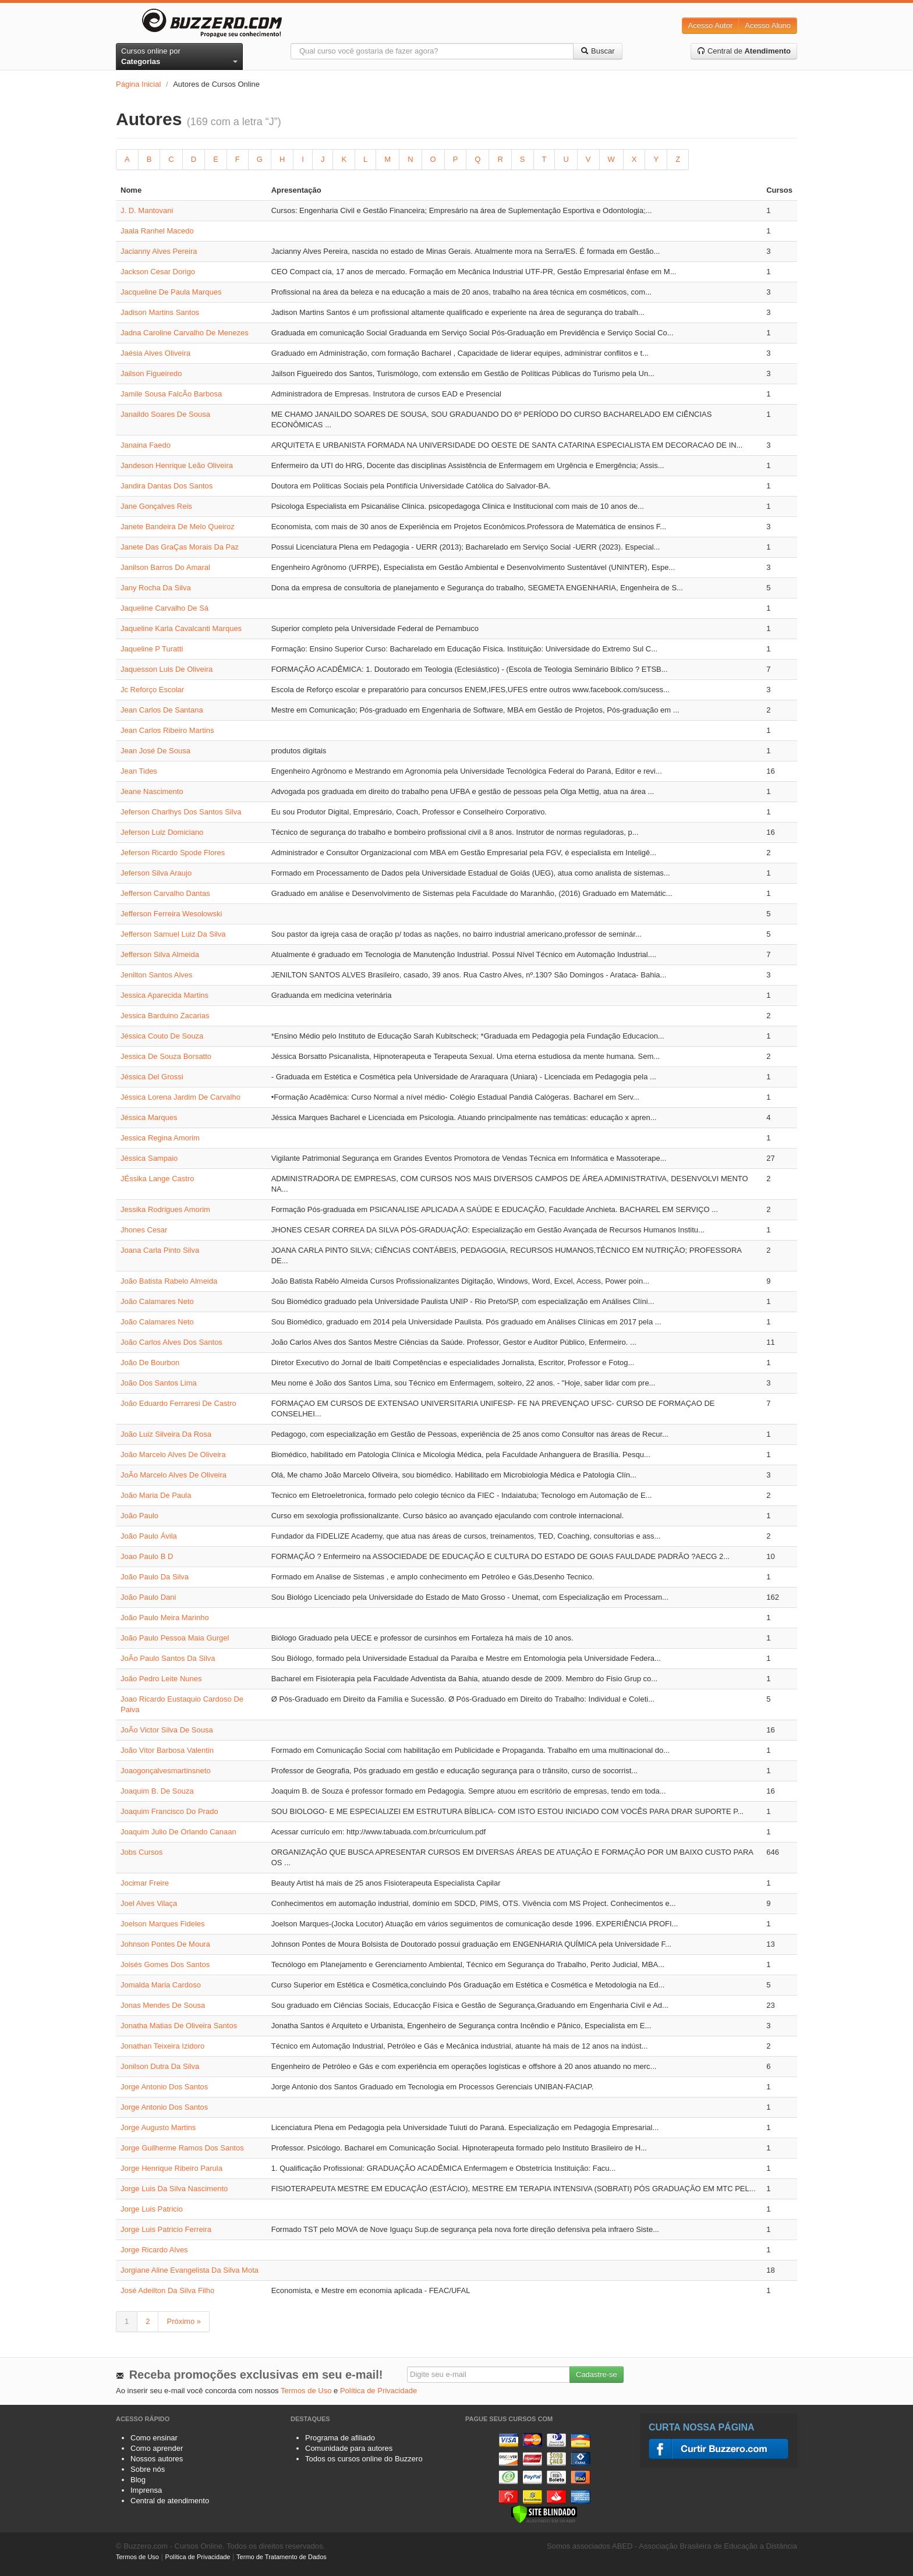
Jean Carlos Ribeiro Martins (167, 730)
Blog (138, 2479)
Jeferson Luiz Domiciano (162, 832)
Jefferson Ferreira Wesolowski (171, 913)
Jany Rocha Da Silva (156, 587)
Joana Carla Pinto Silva (160, 1250)
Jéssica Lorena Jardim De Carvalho (180, 1097)
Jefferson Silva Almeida (160, 954)
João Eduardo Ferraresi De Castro (178, 1403)
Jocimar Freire (145, 1883)
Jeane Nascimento (152, 791)
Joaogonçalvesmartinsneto (166, 1770)
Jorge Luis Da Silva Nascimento (174, 2188)
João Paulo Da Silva (155, 1576)
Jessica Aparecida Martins (164, 995)
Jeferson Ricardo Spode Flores (173, 852)
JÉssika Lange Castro (157, 1178)
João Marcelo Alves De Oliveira (173, 1454)
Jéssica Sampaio (149, 1158)
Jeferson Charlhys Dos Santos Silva (181, 811)
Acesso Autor (710, 25)
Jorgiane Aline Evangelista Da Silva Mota (190, 2270)
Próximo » (184, 2321)
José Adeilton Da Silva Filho (167, 2290)
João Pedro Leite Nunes (161, 1678)
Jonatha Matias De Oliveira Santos (179, 2025)
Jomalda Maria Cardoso (161, 1984)
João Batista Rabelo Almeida (169, 1281)
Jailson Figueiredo (151, 373)
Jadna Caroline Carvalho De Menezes (185, 332)
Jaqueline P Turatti (152, 648)
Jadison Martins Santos (160, 312)
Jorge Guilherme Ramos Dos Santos (182, 2147)
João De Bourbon (150, 1362)
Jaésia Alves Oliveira (155, 353)
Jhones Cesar (144, 1229)
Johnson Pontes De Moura (165, 1944)
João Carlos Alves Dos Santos (171, 1342)
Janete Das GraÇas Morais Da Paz (180, 547)
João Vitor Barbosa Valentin (167, 1750)
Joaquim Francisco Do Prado (169, 1811)
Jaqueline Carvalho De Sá (164, 608)
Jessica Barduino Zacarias (165, 1015)
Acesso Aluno (768, 25)
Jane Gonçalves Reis (156, 506)
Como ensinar (154, 2437)
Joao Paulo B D (147, 1556)
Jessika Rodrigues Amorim (165, 1209)
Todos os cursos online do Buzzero (364, 2458)
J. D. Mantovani (147, 210)
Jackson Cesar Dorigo (158, 271)
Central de (744, 51)
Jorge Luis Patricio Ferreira (166, 2229)
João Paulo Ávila (149, 1536)
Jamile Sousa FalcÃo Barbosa (171, 393)
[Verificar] (544, 2513)
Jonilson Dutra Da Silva (160, 2066)
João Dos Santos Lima (159, 1383)
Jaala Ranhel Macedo (157, 230)
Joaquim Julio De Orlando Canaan (178, 1831)
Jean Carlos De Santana (162, 710)
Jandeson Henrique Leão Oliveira (177, 465)
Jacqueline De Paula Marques (171, 292)
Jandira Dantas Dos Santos (167, 485)
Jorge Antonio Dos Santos (164, 2086)
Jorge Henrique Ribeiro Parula (171, 2168)
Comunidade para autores (348, 2448)
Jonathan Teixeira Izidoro (162, 2046)
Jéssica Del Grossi (152, 1076)
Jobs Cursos (141, 1852)
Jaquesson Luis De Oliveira (167, 669)
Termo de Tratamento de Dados (281, 2556)
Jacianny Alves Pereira (159, 251)
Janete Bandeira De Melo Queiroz (178, 526)
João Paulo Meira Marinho (165, 1617)
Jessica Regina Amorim (160, 1137)
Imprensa (146, 2490)
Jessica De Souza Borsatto (166, 1056)
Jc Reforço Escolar (152, 689)
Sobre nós (147, 2469)
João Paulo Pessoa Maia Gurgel (175, 1638)
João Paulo (139, 1515)
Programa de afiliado (340, 2437)
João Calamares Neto (157, 1301)
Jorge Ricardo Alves (154, 2249)
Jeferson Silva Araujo (156, 873)
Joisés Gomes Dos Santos (165, 1964)
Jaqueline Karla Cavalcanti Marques (181, 628)
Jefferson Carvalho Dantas (165, 893)
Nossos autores (156, 2458)
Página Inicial (138, 84)
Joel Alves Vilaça (149, 1903)
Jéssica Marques (149, 1117)
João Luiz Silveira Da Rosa (166, 1434)
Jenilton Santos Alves (157, 974)
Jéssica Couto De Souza (162, 1036)
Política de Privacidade (378, 2390)
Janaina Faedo (146, 445)
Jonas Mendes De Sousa (163, 2005)
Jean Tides (139, 771)
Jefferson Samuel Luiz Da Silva (173, 934)
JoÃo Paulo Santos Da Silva (168, 1658)
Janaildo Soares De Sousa (165, 414)
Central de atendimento (169, 2500)
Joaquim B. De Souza (157, 1791)
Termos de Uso (306, 2390)
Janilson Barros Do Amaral (165, 567)
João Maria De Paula (156, 1495)
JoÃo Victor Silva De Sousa (167, 1729)
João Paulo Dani (148, 1597)
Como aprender (156, 2448)
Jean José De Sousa (155, 750)
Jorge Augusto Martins (158, 2127)
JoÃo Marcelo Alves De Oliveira (174, 1475)
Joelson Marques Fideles (163, 1923)
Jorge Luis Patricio (152, 2209)
